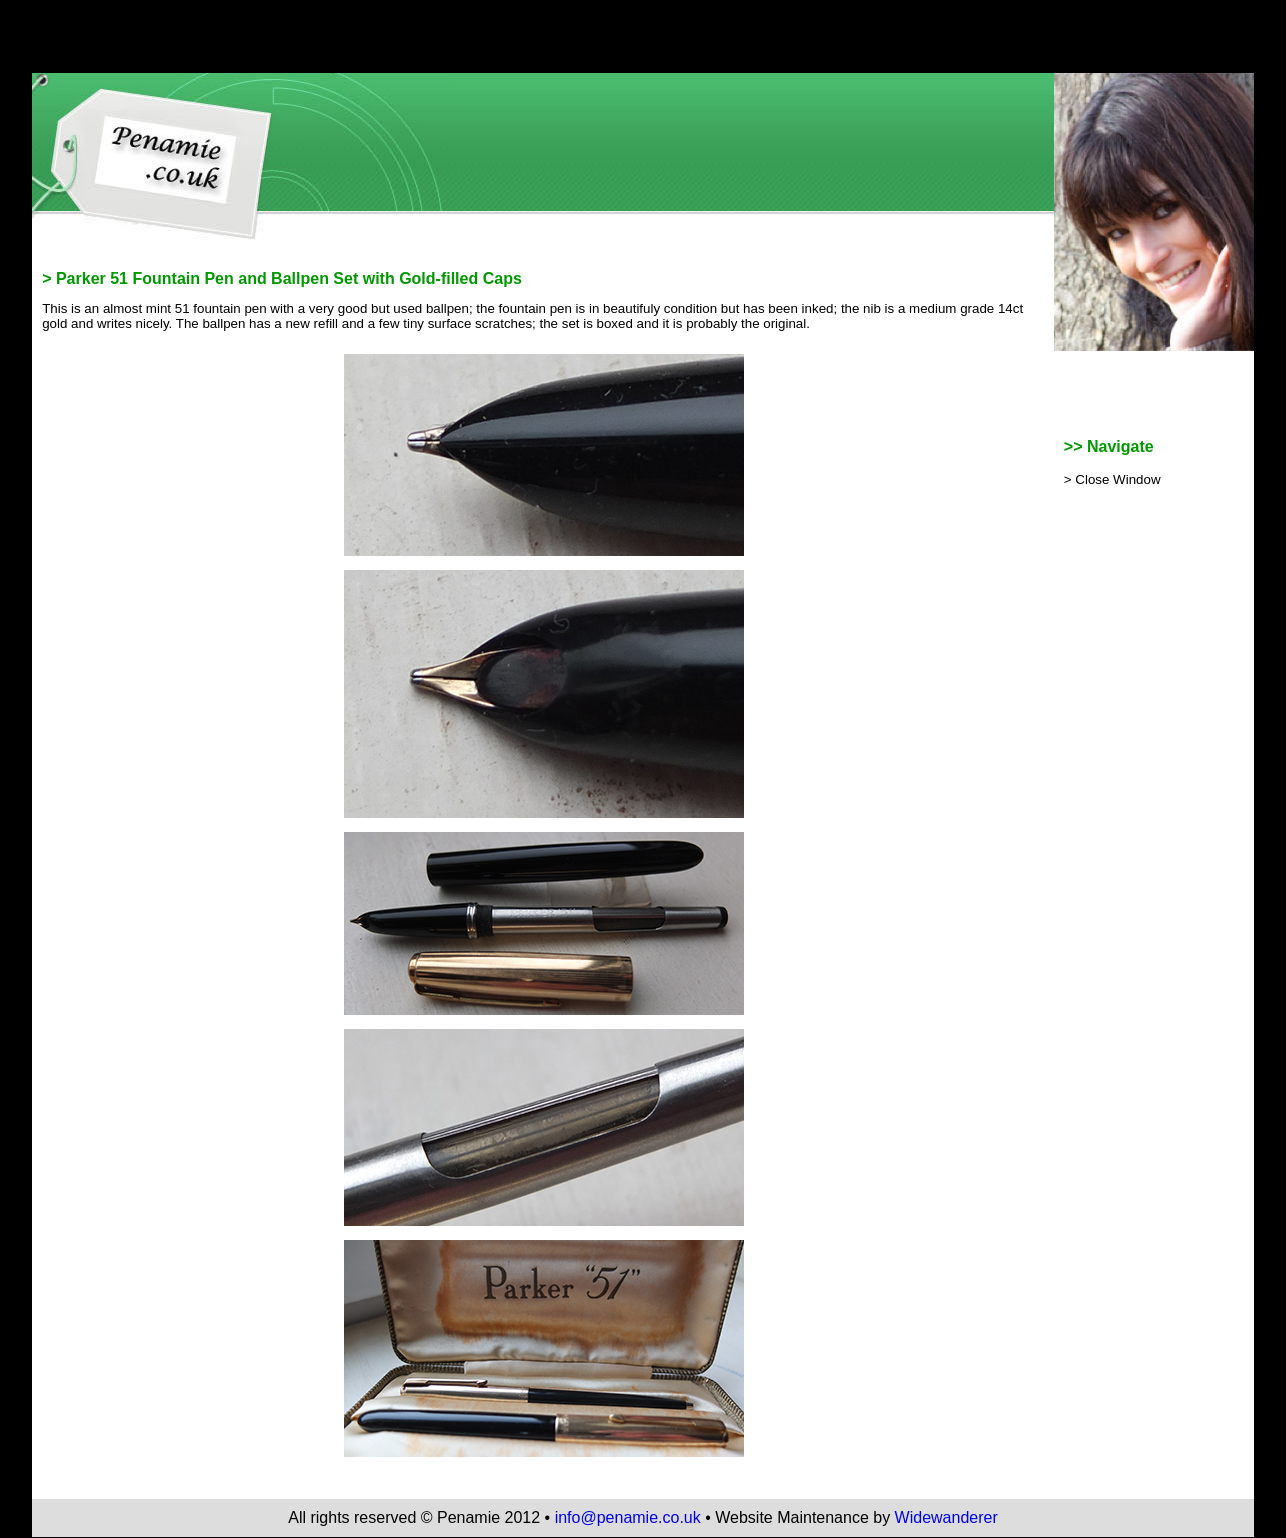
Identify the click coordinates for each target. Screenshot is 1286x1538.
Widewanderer (946, 1517)
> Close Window (1112, 479)
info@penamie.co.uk (628, 1517)
